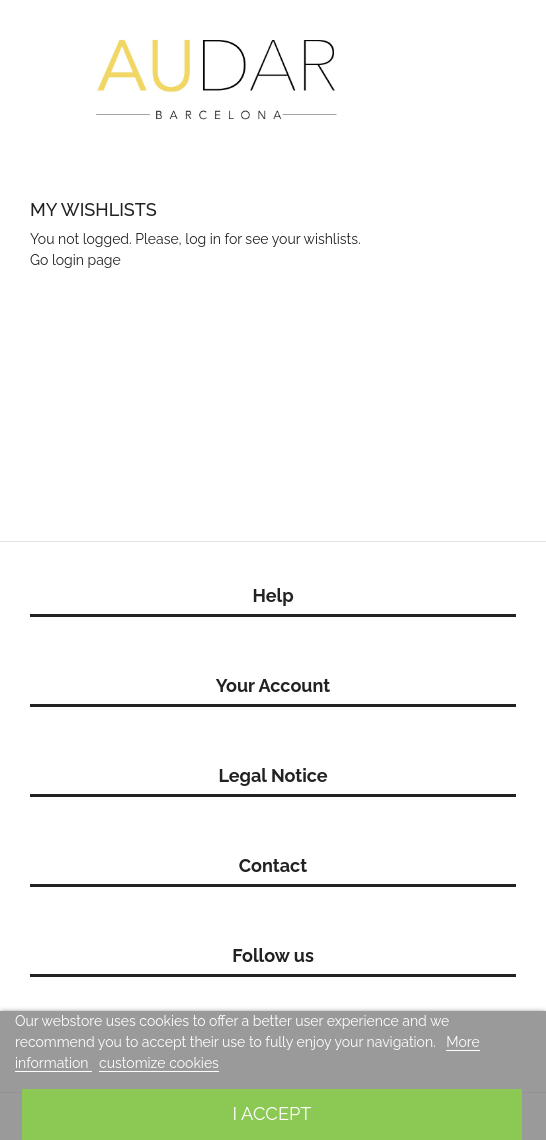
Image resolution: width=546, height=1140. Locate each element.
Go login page (75, 260)
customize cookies (159, 1063)
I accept (271, 1113)
